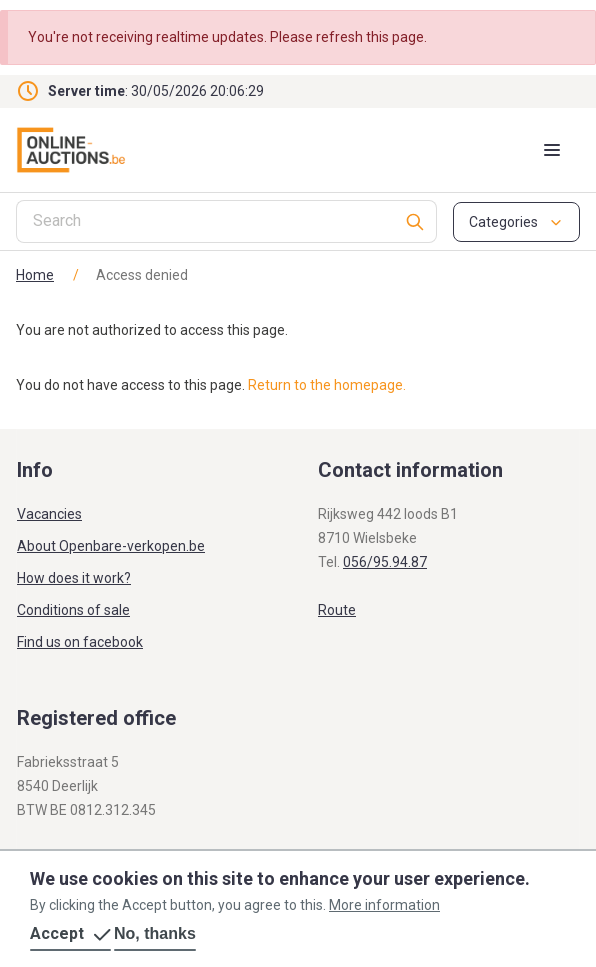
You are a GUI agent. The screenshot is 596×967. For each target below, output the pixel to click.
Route (337, 610)
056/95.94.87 (385, 562)
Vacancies (49, 514)
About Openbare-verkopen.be (111, 546)
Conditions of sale (73, 610)
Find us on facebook (80, 642)
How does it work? (74, 578)
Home (35, 275)
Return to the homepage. (327, 385)
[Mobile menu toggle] (552, 150)
